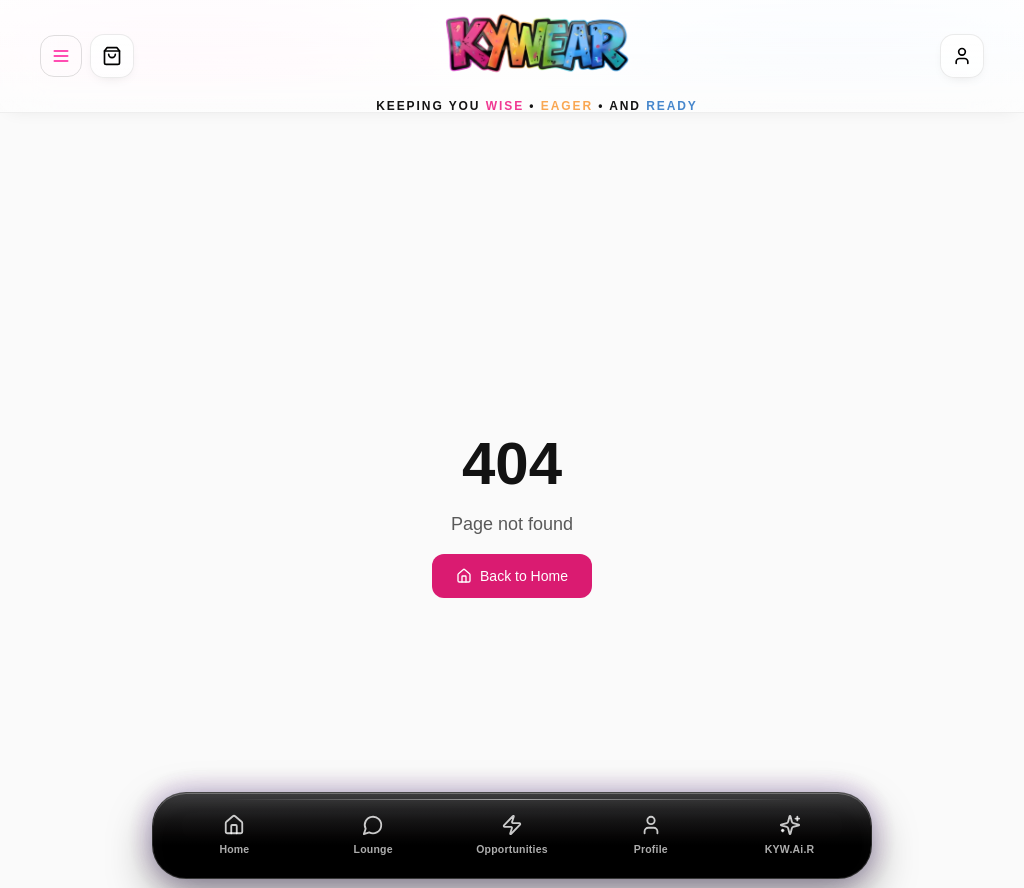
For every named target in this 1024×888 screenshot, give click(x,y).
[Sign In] (962, 56)
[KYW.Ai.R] (789, 835)
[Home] (234, 835)
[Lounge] (373, 835)
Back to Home (512, 576)
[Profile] (650, 835)
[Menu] (61, 56)
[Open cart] (112, 56)
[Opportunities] (512, 835)
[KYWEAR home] (537, 56)
